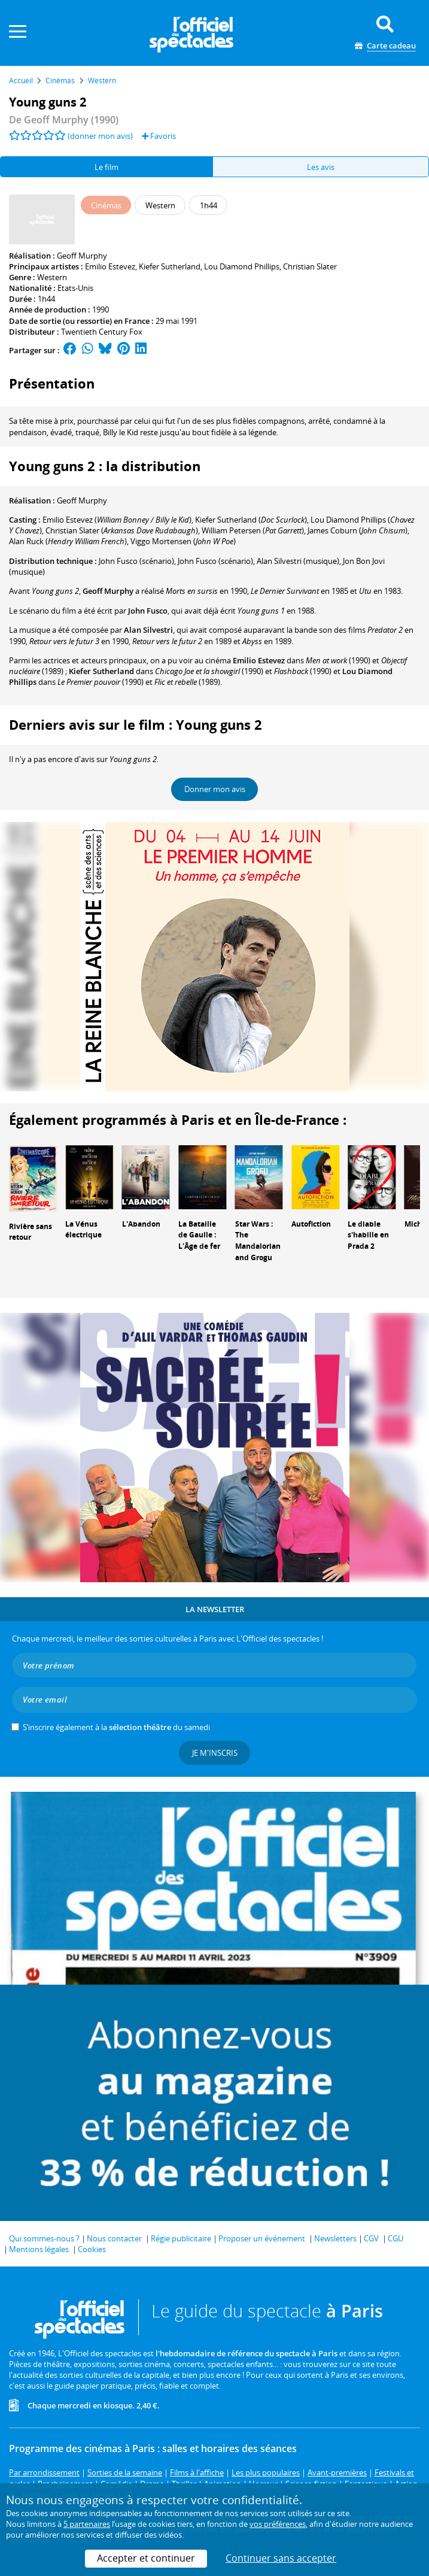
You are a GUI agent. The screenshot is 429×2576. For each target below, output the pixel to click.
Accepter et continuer (146, 2558)
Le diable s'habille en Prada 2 (368, 1235)
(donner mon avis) (100, 136)
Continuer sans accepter (281, 2558)
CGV (371, 2238)
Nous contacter (114, 2238)
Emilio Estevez (110, 266)
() (116, 519)
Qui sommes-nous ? (44, 2238)
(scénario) (136, 561)
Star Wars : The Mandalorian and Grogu (258, 1241)
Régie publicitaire (181, 2238)
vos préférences (278, 2524)
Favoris (159, 136)
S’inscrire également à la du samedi (116, 1727)
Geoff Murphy (82, 255)
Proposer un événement (261, 2238)
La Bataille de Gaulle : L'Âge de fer (199, 1235)
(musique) (298, 561)
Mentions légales (39, 2249)
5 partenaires (86, 2524)
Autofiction (311, 1224)
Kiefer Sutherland (169, 266)
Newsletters (335, 2238)
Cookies (92, 2249)
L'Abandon (141, 1224)
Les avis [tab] (320, 167)
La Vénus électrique (83, 1229)
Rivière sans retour (30, 1232)
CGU (395, 2238)
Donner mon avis (214, 789)
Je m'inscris (215, 1752)
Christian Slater (310, 266)
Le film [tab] (106, 167)
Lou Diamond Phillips (241, 266)
